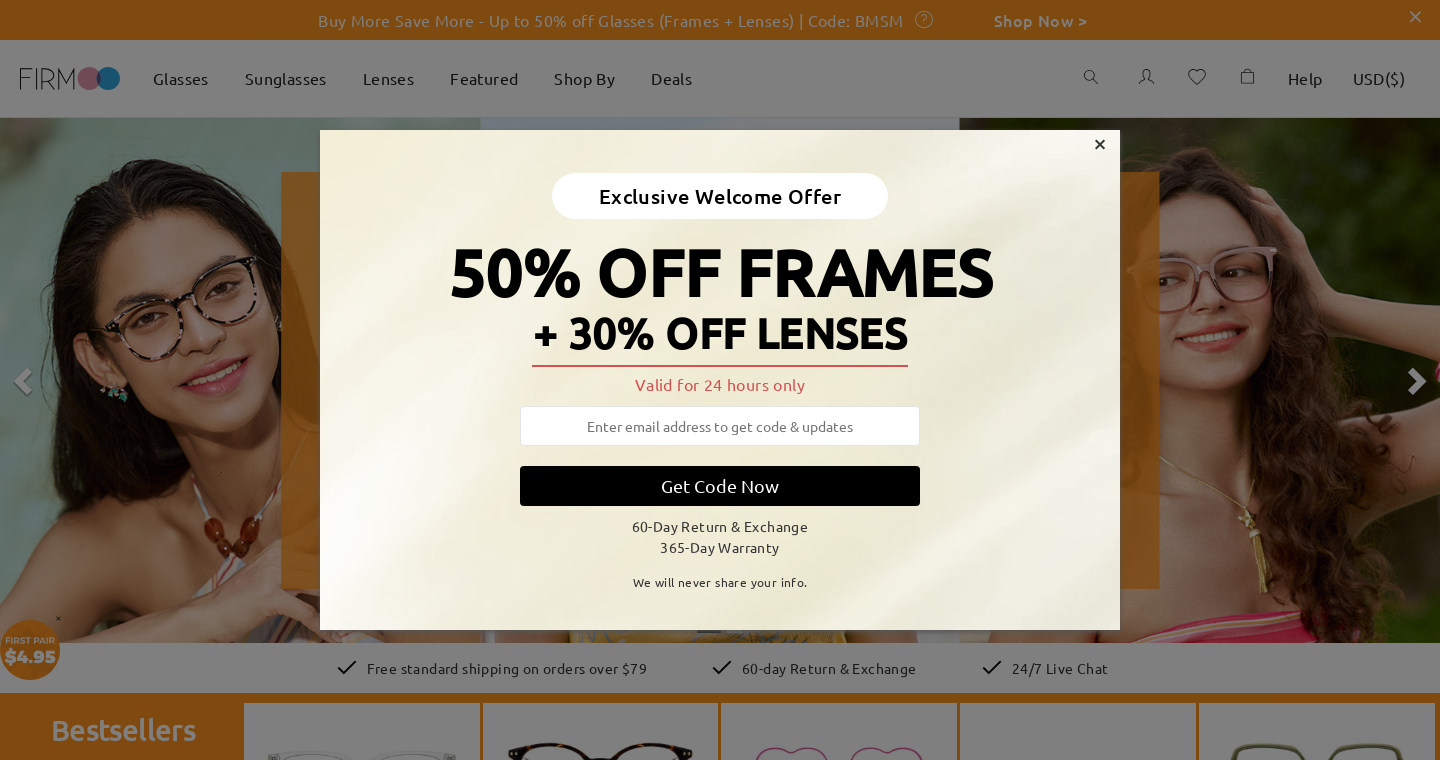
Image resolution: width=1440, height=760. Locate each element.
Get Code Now (720, 485)
